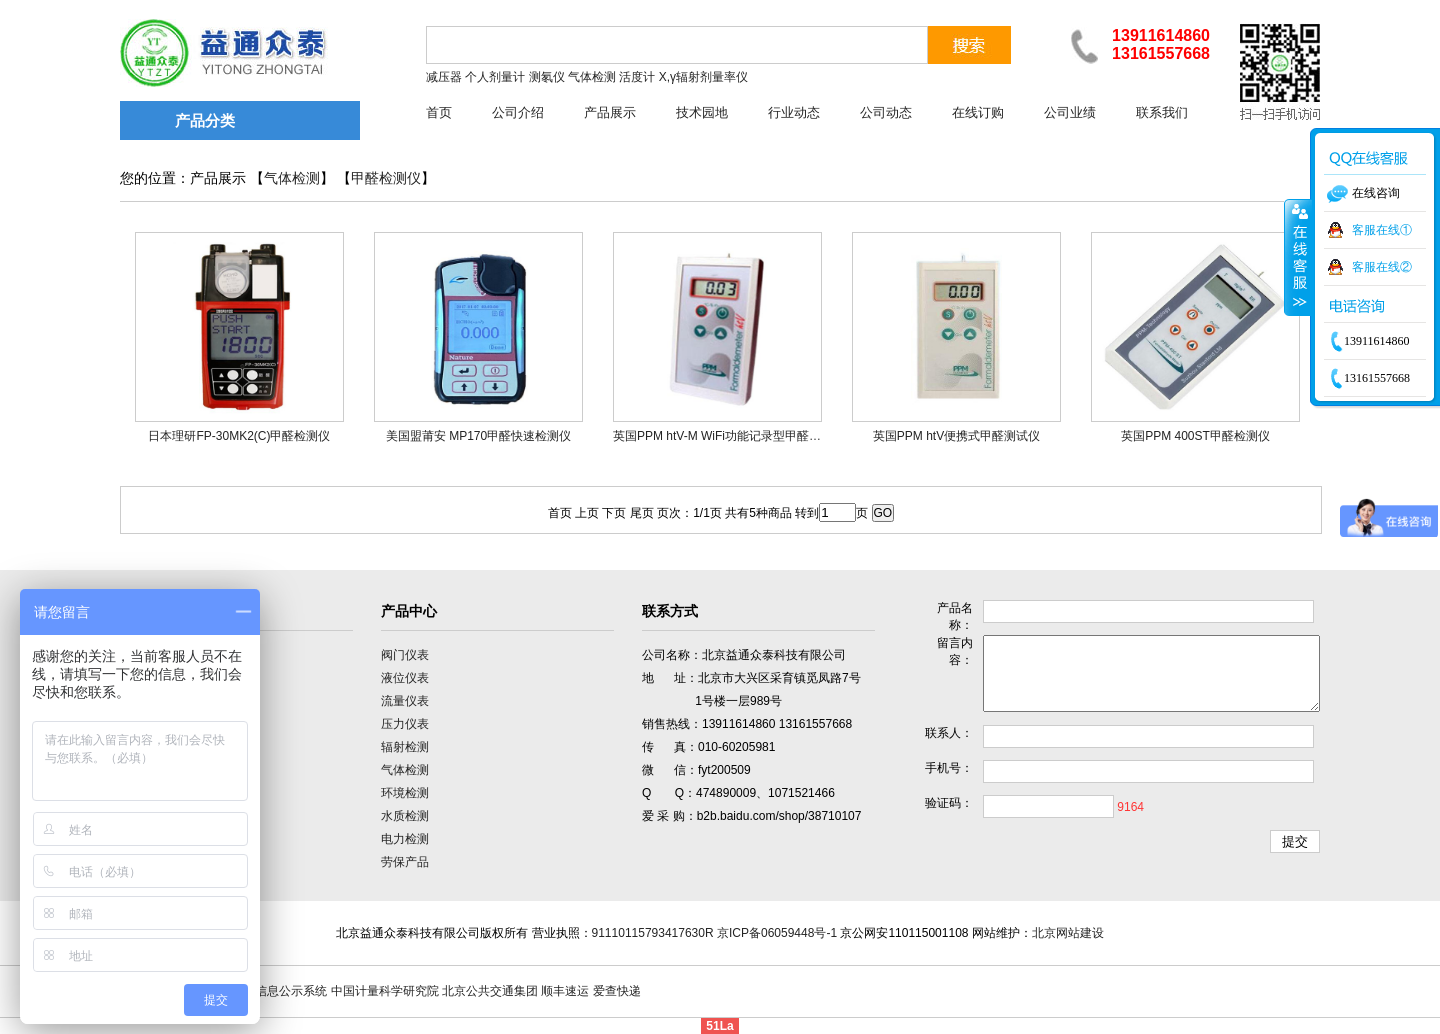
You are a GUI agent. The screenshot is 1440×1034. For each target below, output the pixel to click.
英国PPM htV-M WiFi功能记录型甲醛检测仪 (729, 436)
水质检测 (405, 816)
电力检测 (405, 839)
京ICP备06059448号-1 (777, 933)
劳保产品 (405, 862)
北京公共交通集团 (490, 991)
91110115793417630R (653, 933)
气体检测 (292, 178)
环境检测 (405, 793)
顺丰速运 (565, 991)
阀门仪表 (405, 655)
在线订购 (978, 112)
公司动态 (886, 112)
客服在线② (1382, 267)
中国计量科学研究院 (385, 991)
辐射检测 (405, 747)
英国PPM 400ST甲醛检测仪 (1195, 436)
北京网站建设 (1068, 933)
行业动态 (794, 112)
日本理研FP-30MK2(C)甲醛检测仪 (239, 436)
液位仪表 (405, 678)
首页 (439, 112)
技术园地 (702, 112)
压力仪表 (405, 724)
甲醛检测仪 (386, 178)
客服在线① (1382, 230)
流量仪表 (405, 701)
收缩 (1298, 257)
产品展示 (610, 112)
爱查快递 (617, 991)
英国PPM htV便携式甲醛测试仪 (956, 436)
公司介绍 (518, 112)
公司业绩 (1070, 112)
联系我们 (1162, 112)
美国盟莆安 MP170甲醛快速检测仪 (478, 436)
